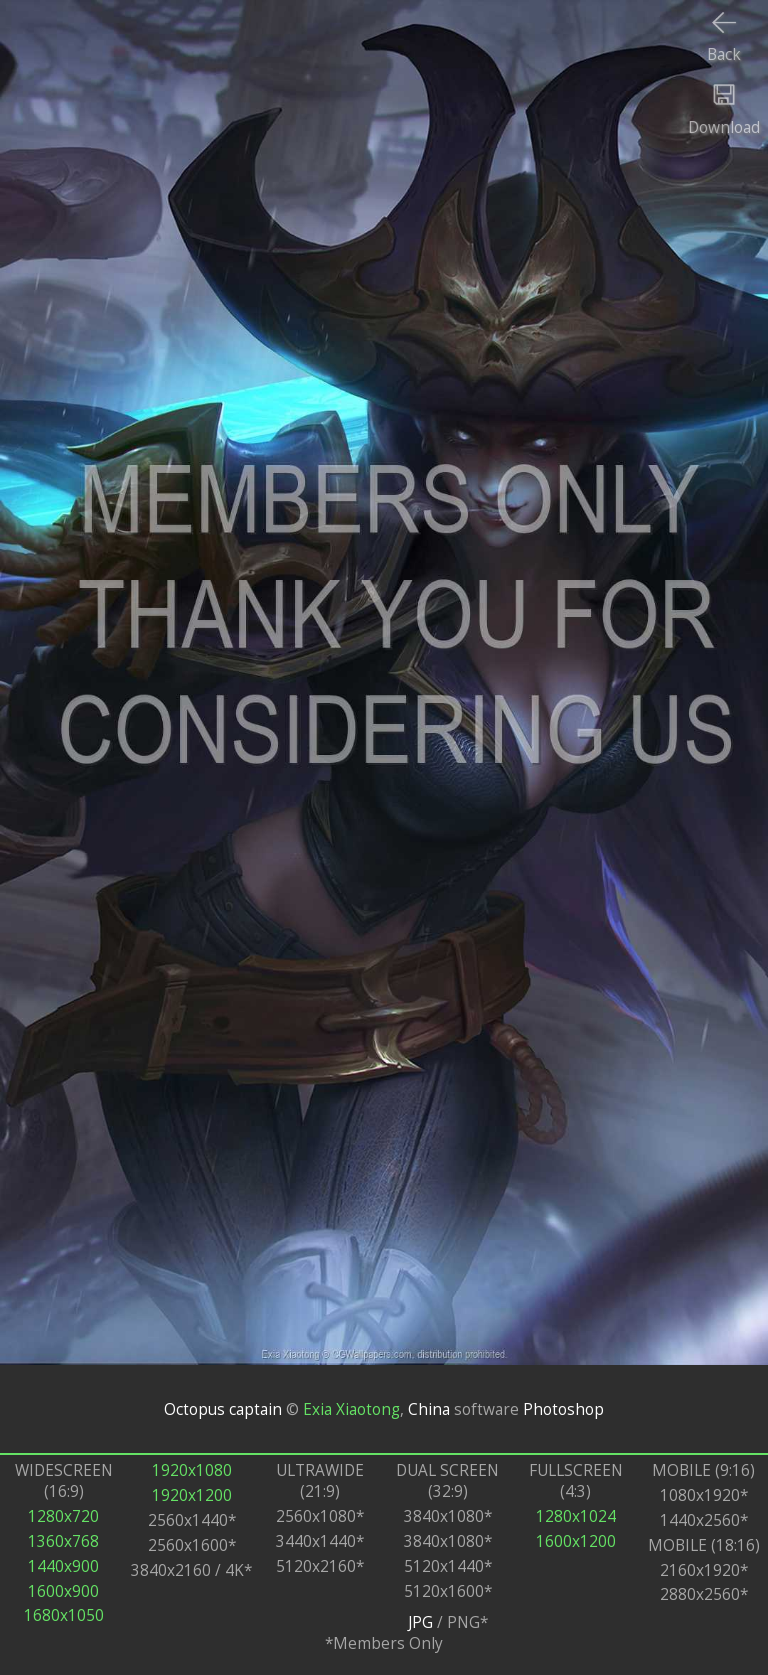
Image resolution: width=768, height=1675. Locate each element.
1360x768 (63, 1541)
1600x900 (63, 1591)
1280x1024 (576, 1516)
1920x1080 (192, 1470)
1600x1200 (576, 1541)
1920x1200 (192, 1495)
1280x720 (63, 1516)
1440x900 (63, 1566)
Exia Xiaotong (351, 1409)
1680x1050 (64, 1615)
